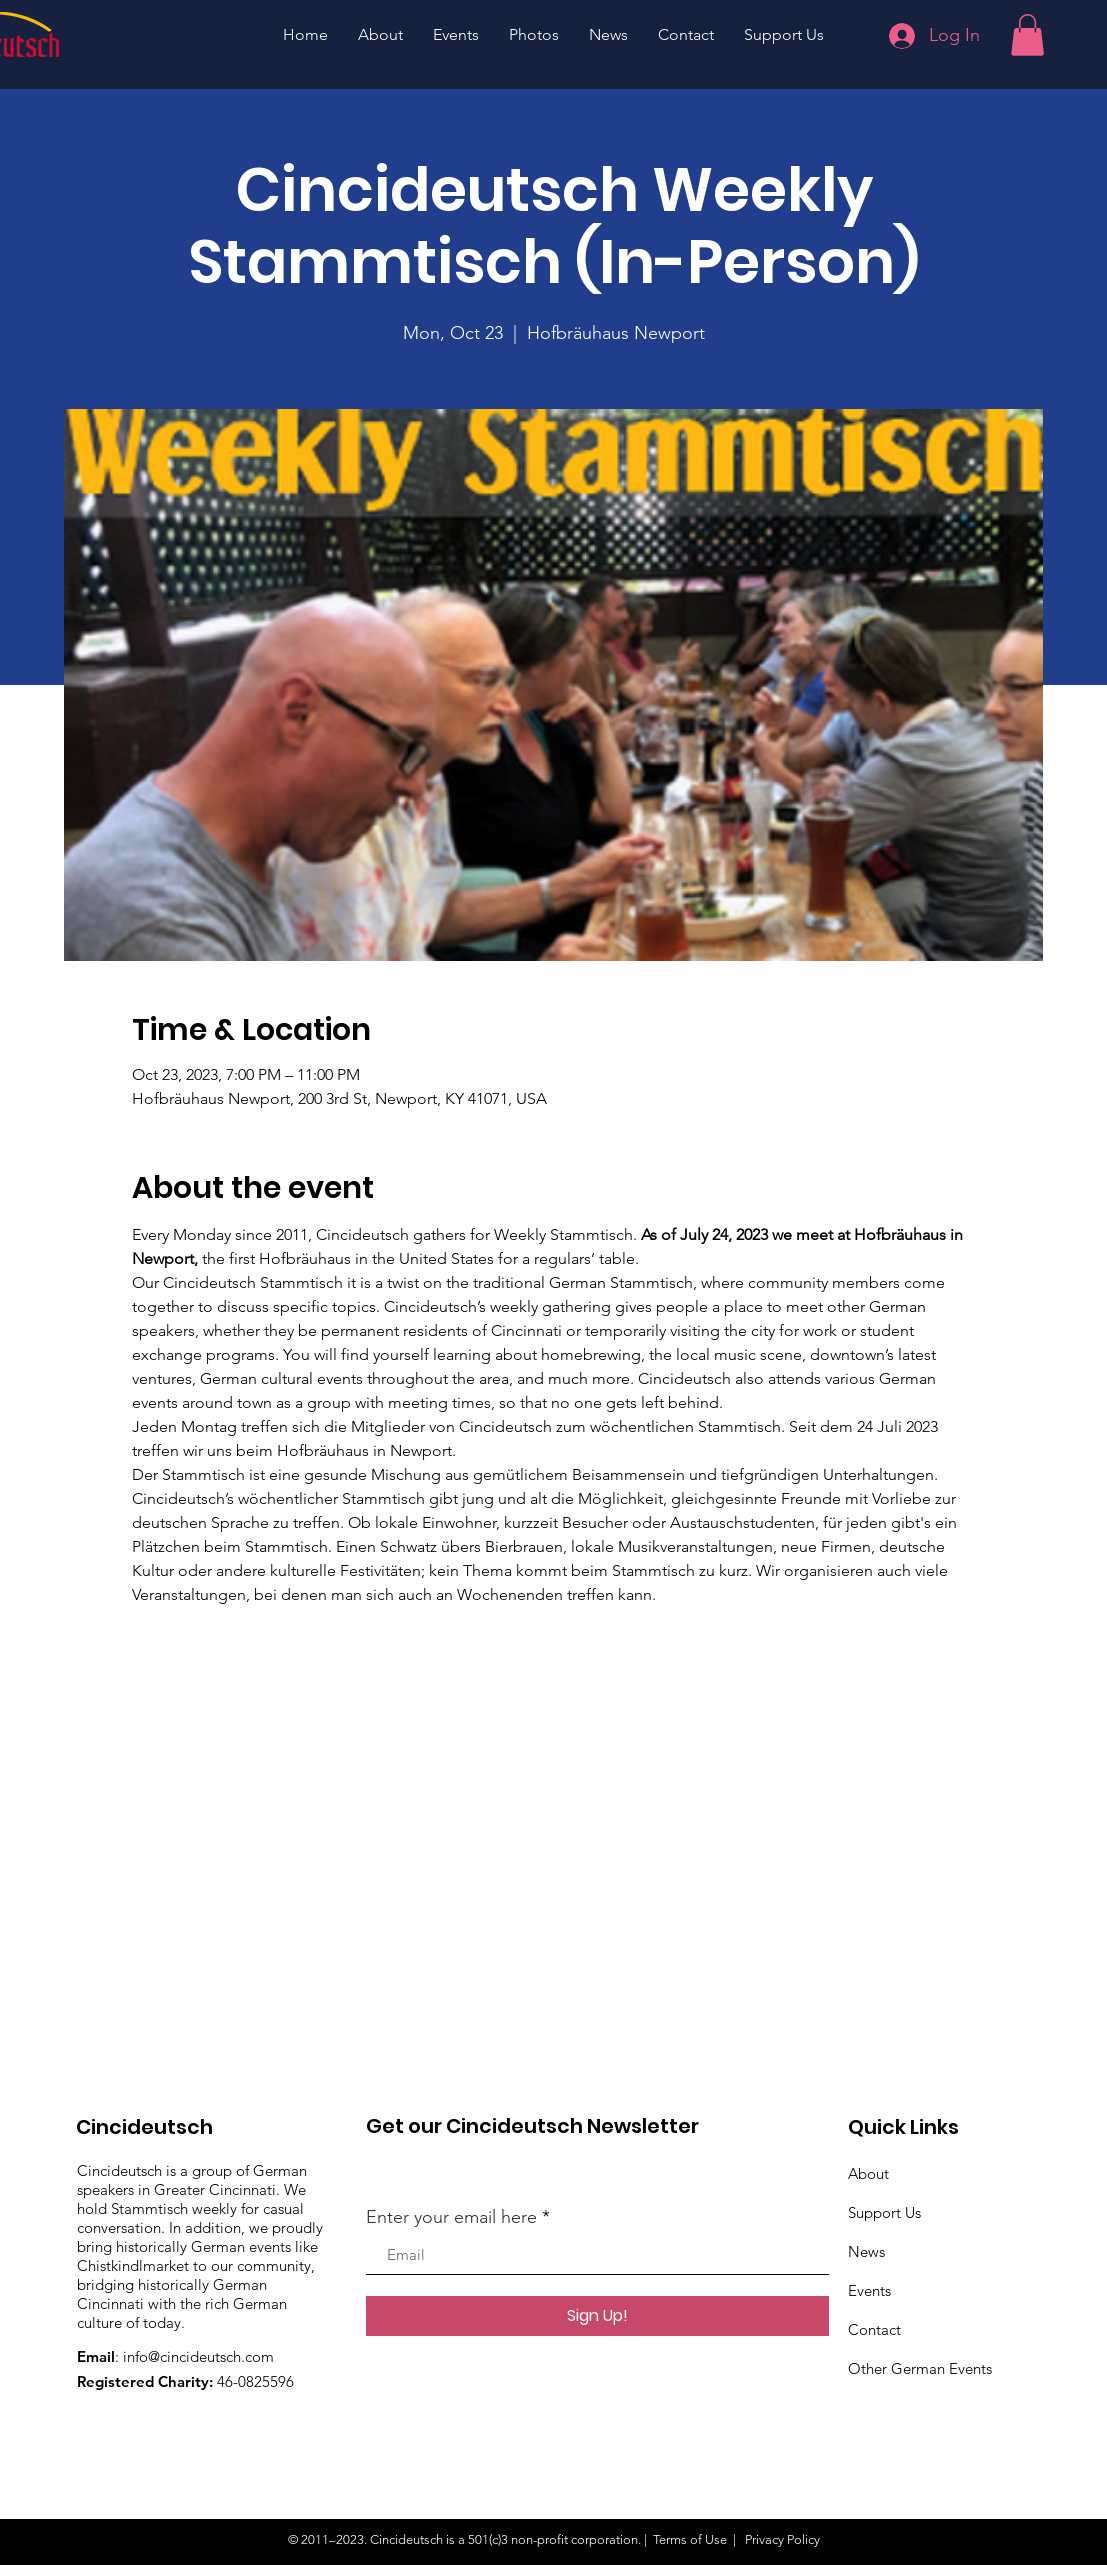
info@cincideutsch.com (198, 2356)
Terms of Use (690, 2539)
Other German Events (920, 2368)
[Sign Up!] (597, 2316)
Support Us (884, 2212)
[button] (1027, 35)
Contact (874, 2329)
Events (869, 2290)
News (866, 2251)
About (868, 2173)
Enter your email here (451, 2217)
